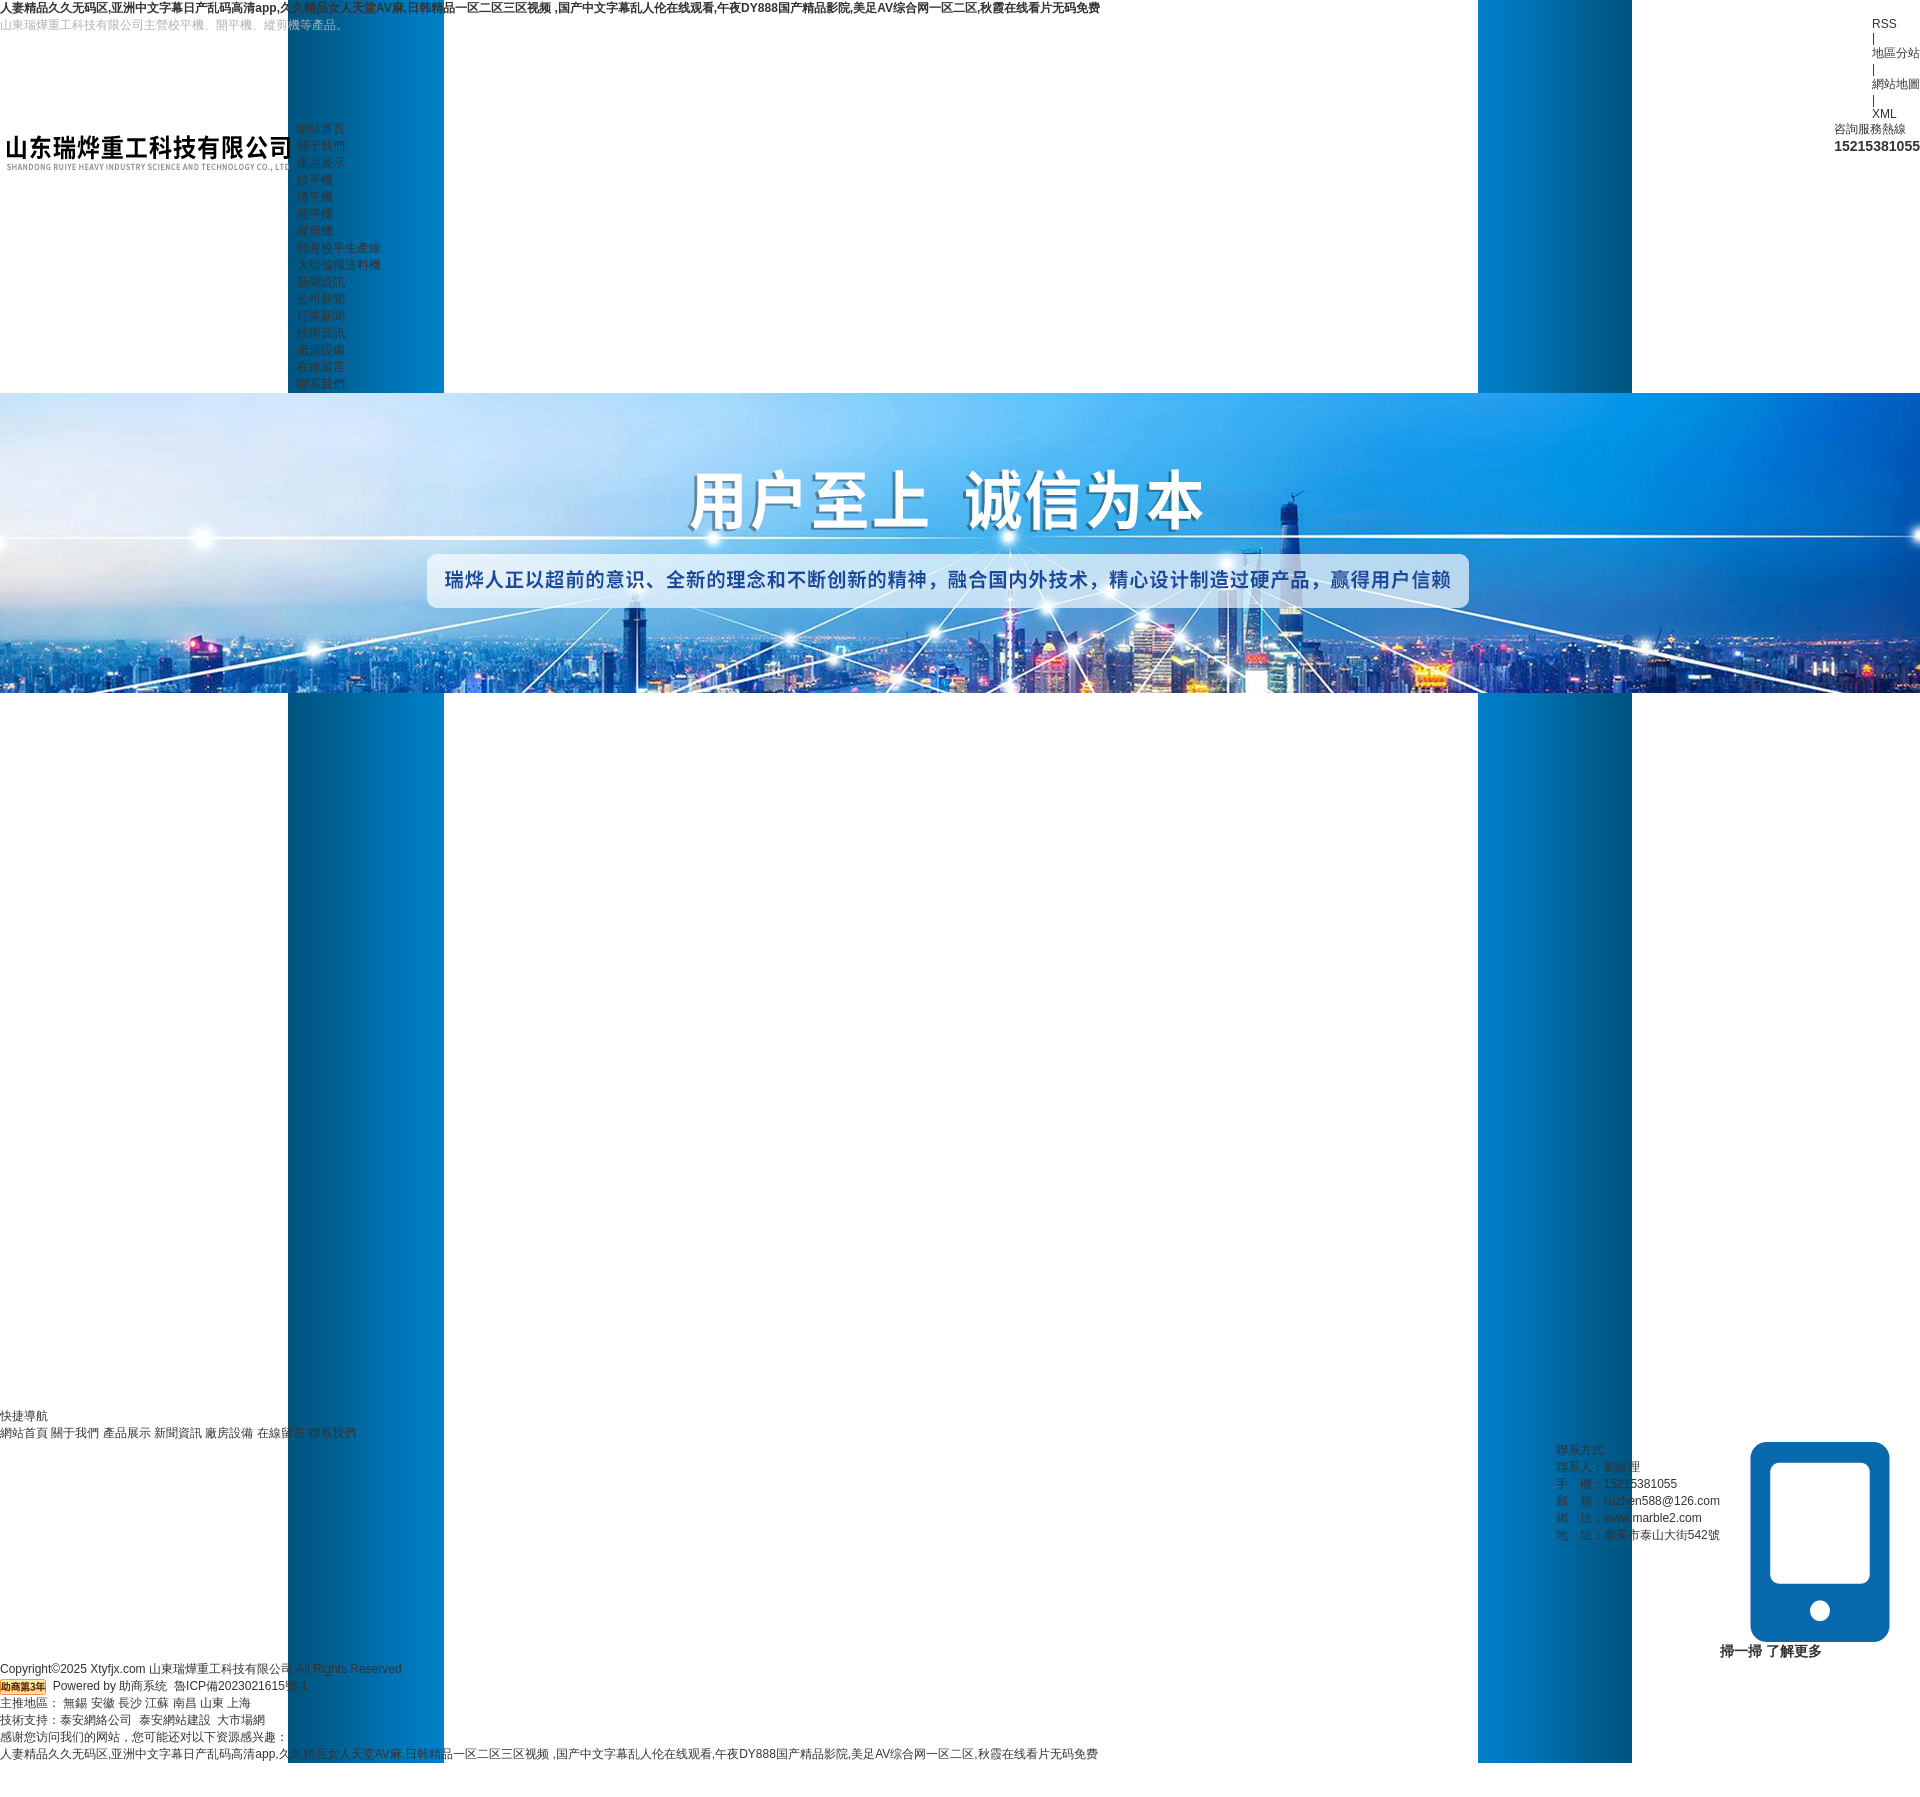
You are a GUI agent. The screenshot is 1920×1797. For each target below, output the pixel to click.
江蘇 (157, 1703)
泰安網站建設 (175, 1720)
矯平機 (315, 197)
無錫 (75, 1703)
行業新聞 (321, 316)
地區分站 (1896, 53)
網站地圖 (1896, 84)
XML (1884, 114)
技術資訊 (321, 333)
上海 (239, 1703)
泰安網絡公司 (96, 1720)
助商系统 (143, 1686)
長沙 (130, 1703)
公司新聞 (321, 299)
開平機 (315, 214)
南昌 (185, 1703)
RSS (1884, 24)
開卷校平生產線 (339, 248)
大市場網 (241, 1720)
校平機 (315, 180)
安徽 (103, 1703)
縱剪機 (315, 231)
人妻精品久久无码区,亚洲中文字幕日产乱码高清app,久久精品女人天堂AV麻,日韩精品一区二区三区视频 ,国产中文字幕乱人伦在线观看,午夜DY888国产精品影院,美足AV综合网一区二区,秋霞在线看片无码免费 (550, 8)
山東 (212, 1703)
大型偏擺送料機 (339, 265)
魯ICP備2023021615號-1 (240, 1686)
